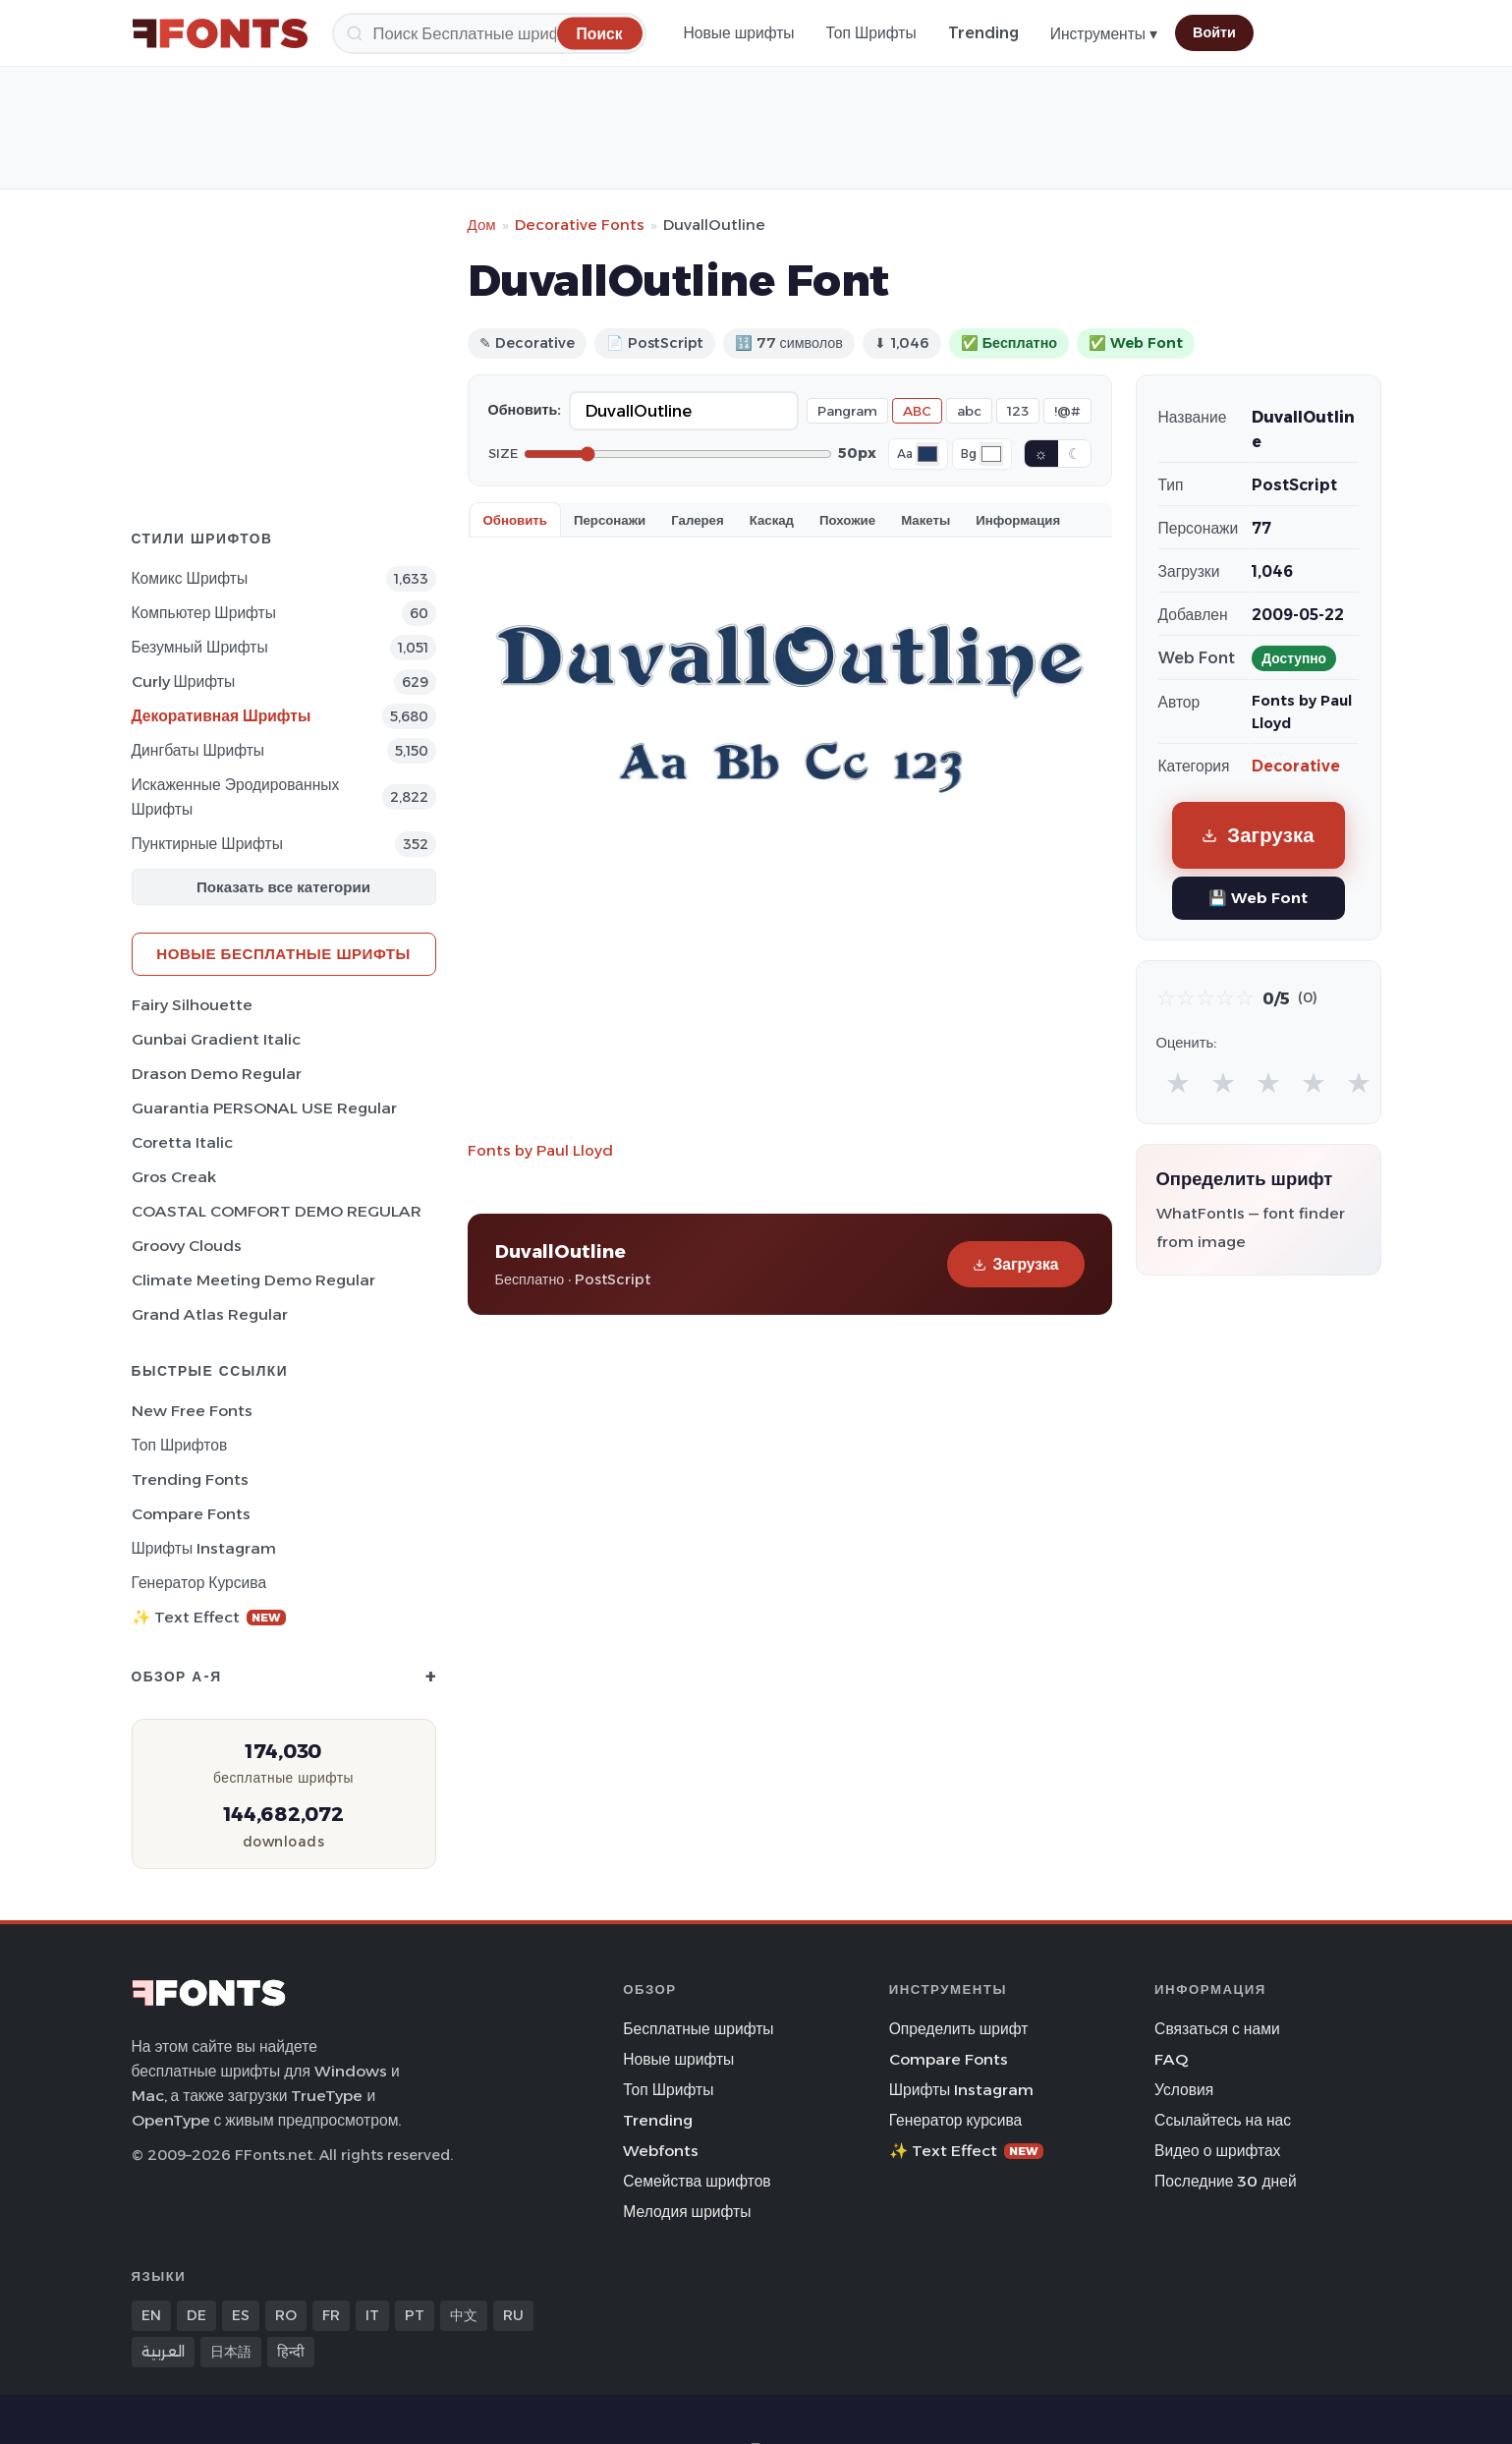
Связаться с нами (1217, 2028)
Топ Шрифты (871, 33)
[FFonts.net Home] (220, 33)
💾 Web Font (1258, 897)
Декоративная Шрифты (221, 716)
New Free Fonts (192, 1410)
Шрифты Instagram (204, 1548)
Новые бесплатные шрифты (283, 953)
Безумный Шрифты (200, 647)
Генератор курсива (199, 1582)
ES (241, 2315)
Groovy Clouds (187, 1245)
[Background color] (991, 454)
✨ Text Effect (209, 1617)
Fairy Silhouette (192, 1004)
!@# (1067, 411)
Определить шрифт (959, 2028)
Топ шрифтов (180, 1445)
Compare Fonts (191, 1514)
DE (196, 2315)
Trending (983, 33)
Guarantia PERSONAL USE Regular (264, 1108)
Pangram (847, 411)
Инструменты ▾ (1103, 34)
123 (1018, 411)
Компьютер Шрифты (204, 612)
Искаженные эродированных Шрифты (236, 797)
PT (414, 2315)
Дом (482, 224)
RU (513, 2315)
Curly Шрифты (184, 681)
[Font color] (927, 454)
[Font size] (678, 454)
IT (372, 2315)
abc (969, 411)
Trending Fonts (190, 1479)
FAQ (1171, 2059)
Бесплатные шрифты (698, 2028)
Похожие (847, 520)
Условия (1183, 2089)
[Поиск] (489, 33)
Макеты (925, 520)
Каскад (772, 520)
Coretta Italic (182, 1142)
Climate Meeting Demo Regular (253, 1280)
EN (151, 2315)
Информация (1018, 520)
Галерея (697, 520)
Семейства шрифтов (696, 2181)
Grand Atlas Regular (210, 1314)
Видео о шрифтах (1217, 2150)
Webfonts (661, 2150)
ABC (917, 411)
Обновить (515, 520)
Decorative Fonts (579, 224)
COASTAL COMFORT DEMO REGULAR (276, 1211)
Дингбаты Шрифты (198, 750)
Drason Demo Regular (217, 1073)
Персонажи (609, 520)
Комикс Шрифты (190, 578)
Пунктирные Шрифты (207, 843)
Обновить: (525, 410)
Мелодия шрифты (687, 2211)
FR (331, 2315)
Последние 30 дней (1225, 2181)
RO (286, 2315)
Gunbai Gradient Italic (216, 1039)
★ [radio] (1178, 1082)
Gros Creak (174, 1176)
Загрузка (1015, 1264)
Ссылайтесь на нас (1222, 2120)
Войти (1214, 32)
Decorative (1296, 766)
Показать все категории (283, 887)
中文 (463, 2315)
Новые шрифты (739, 33)
